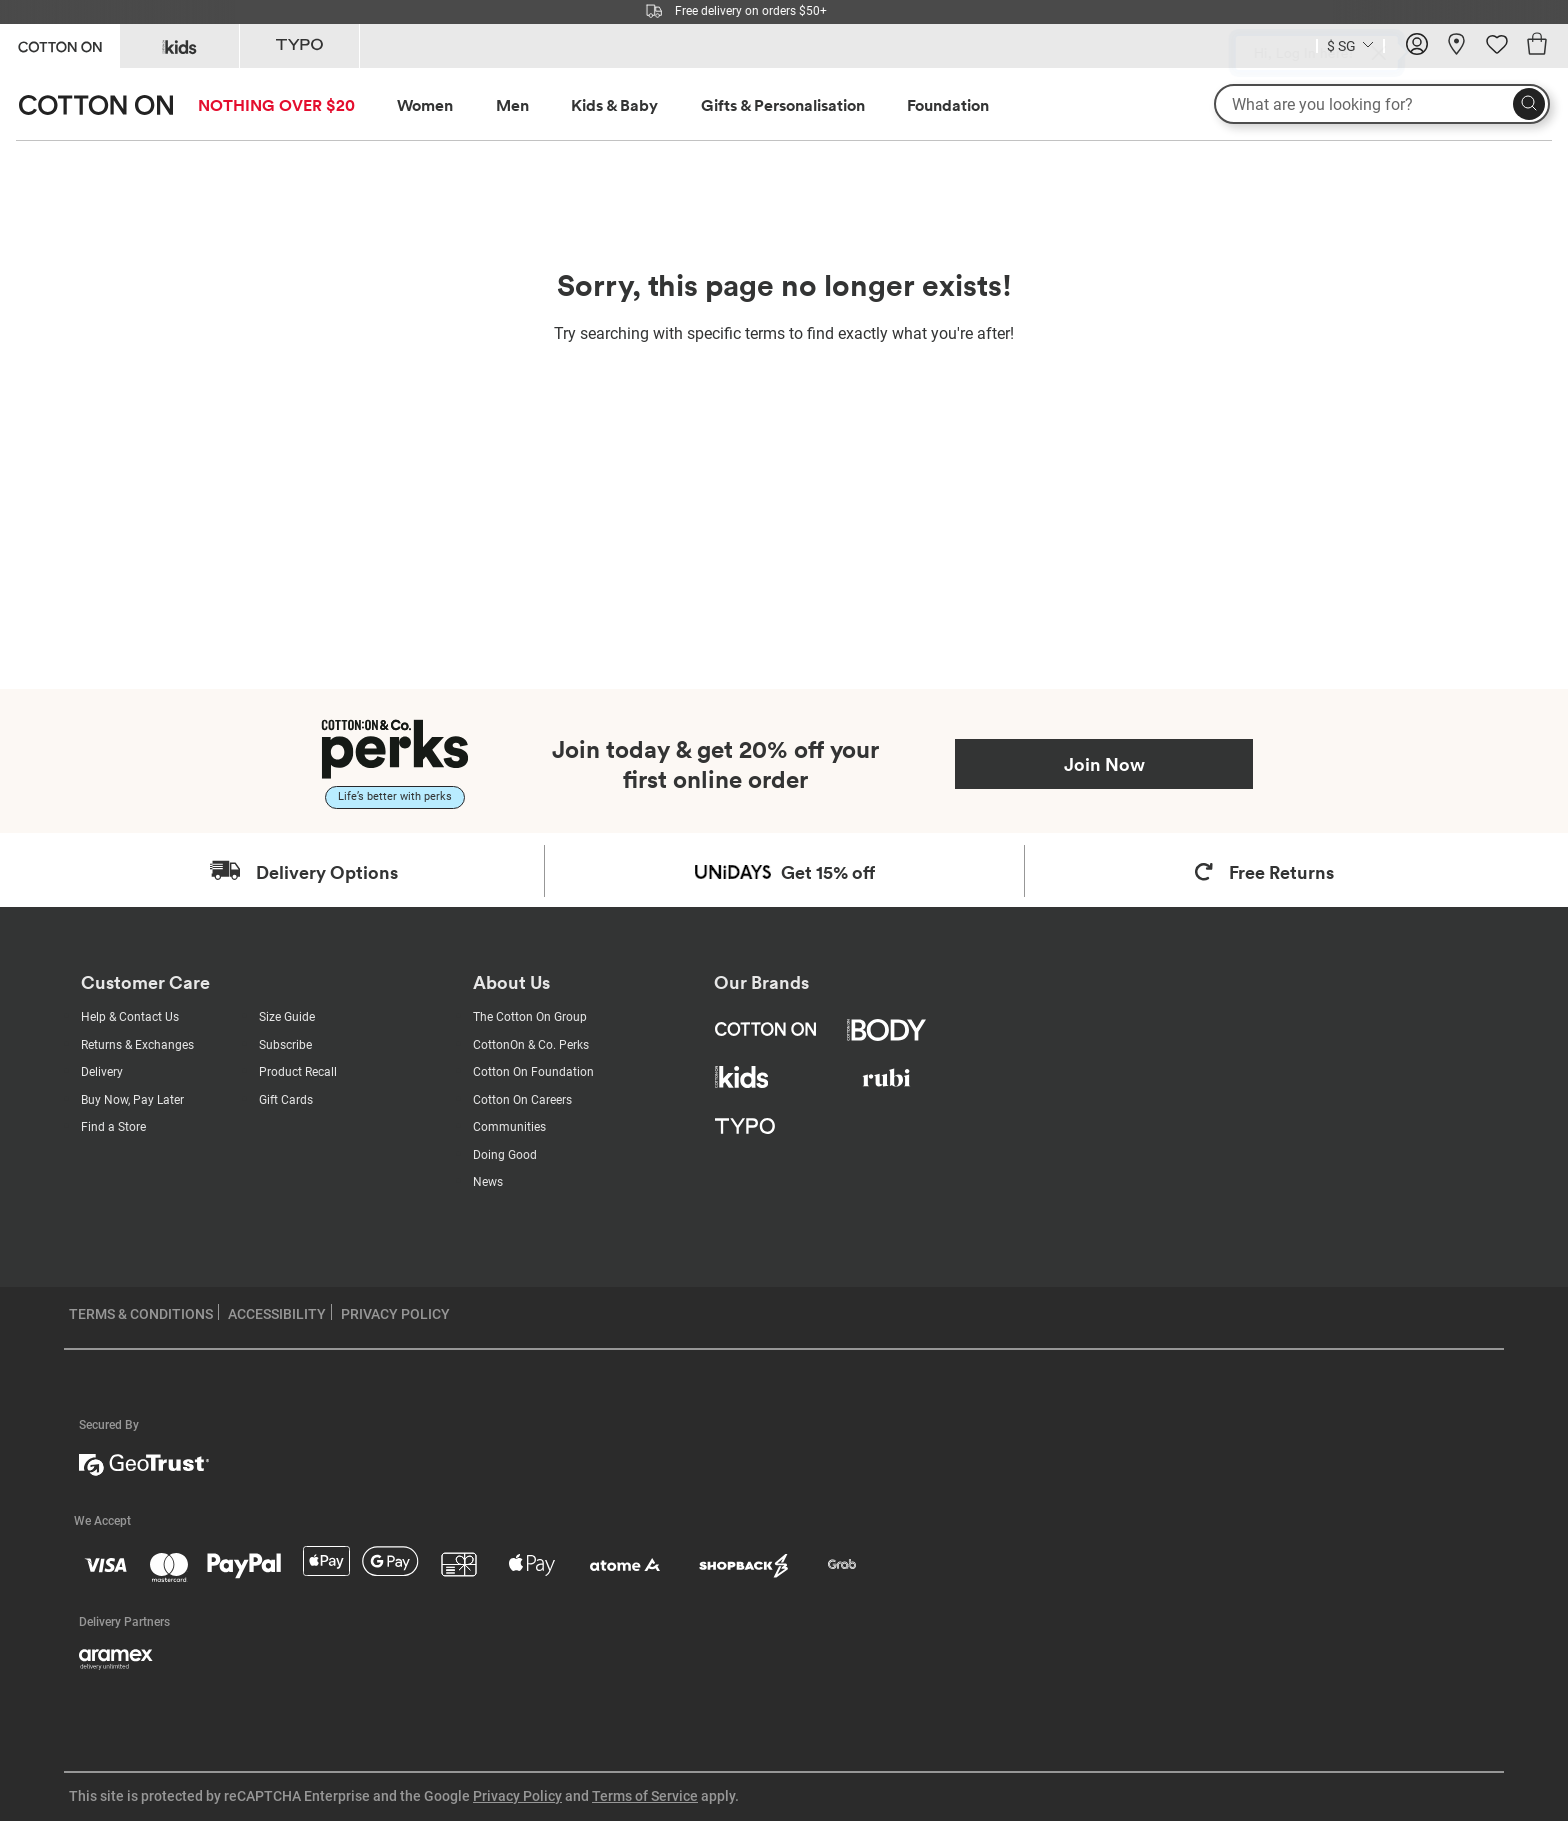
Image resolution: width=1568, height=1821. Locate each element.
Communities (509, 1127)
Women (425, 105)
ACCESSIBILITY (277, 1314)
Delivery (102, 1072)
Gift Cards (286, 1100)
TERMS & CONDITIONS (141, 1314)
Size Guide (287, 1017)
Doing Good (505, 1155)
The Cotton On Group (530, 1017)
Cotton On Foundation (533, 1072)
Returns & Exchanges (137, 1045)
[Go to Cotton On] (59, 44)
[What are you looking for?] (1382, 104)
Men (512, 105)
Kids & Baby (614, 105)
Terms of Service (645, 1796)
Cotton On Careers (522, 1100)
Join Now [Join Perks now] (1104, 764)
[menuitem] (295, 105)
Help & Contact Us (130, 1017)
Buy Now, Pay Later (132, 1100)
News (488, 1182)
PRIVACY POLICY (395, 1314)
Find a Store (113, 1127)
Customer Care (145, 982)
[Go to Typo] (299, 46)
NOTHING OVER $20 (276, 105)
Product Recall (298, 1072)
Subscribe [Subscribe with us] (285, 1045)
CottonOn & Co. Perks (531, 1045)
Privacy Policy (517, 1796)
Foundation (948, 105)
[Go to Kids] (179, 46)
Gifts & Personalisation (783, 105)
